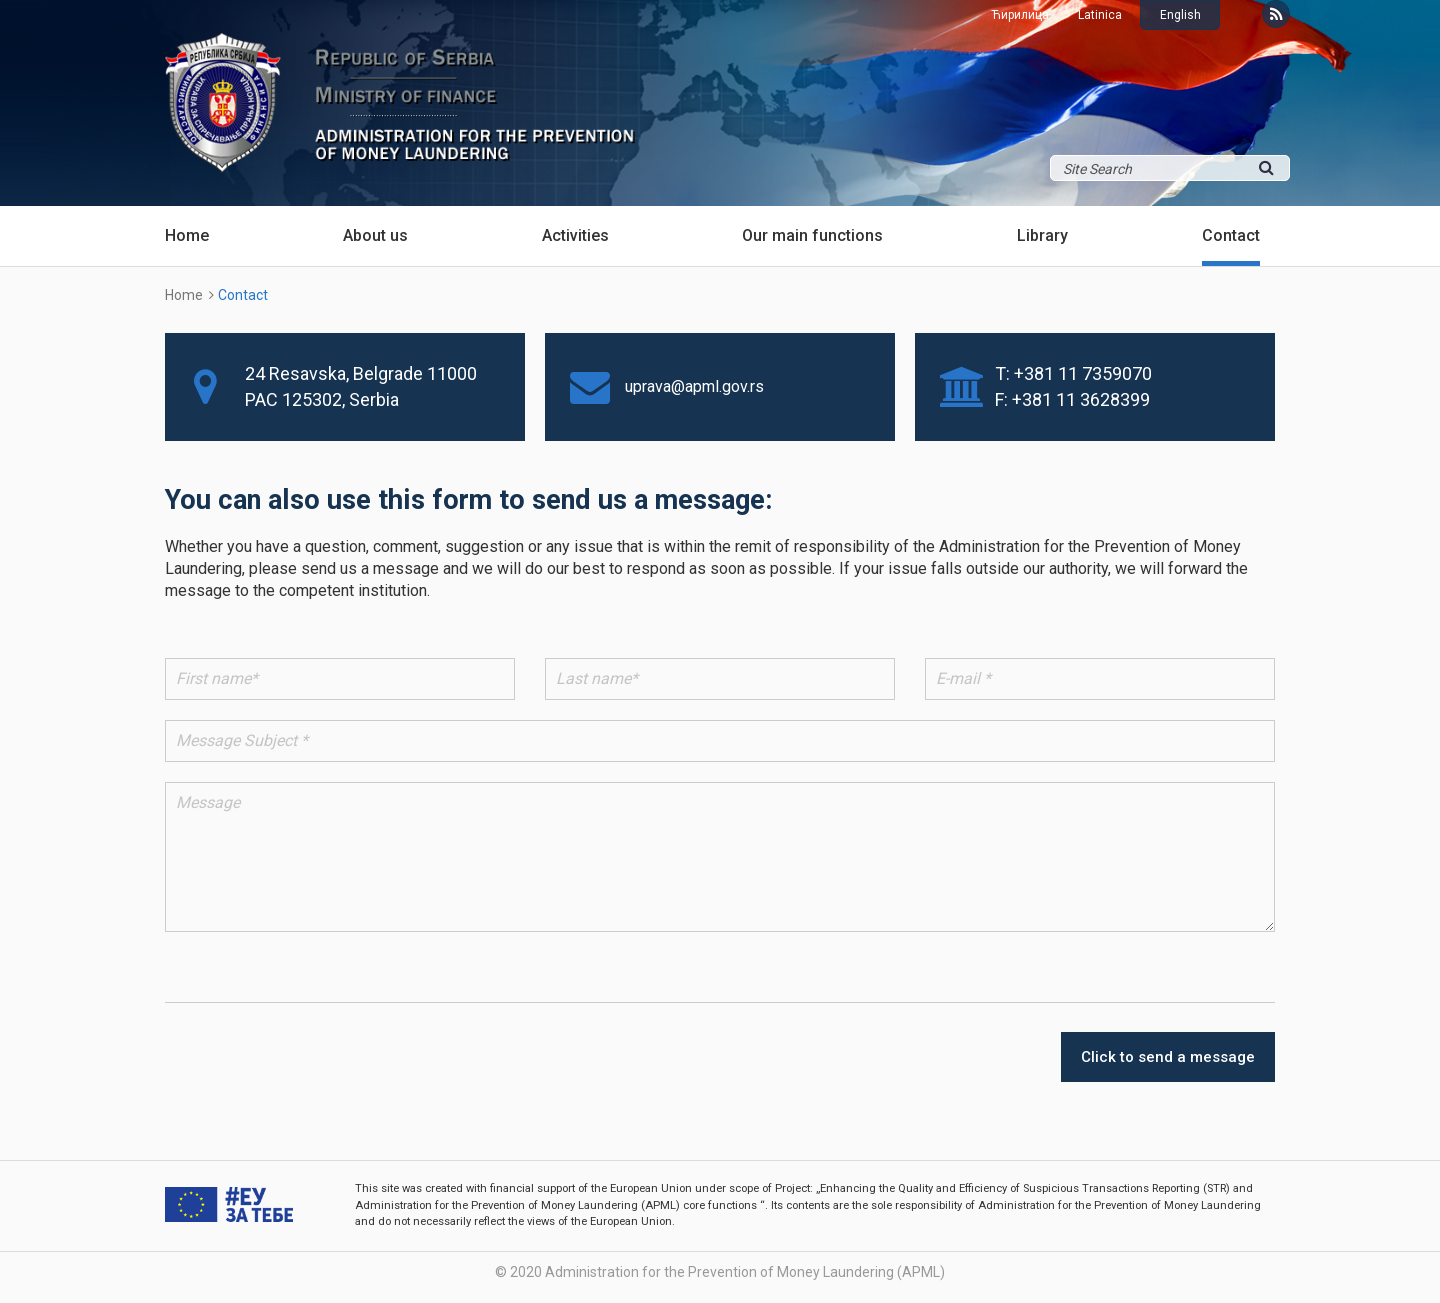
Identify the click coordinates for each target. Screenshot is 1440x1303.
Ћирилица (1020, 15)
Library (1042, 235)
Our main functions (812, 235)
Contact (1231, 235)
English (1180, 15)
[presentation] (957, 1057)
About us (375, 235)
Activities (575, 235)
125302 (312, 399)
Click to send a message (1168, 1057)
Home (187, 235)
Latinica (1100, 15)
